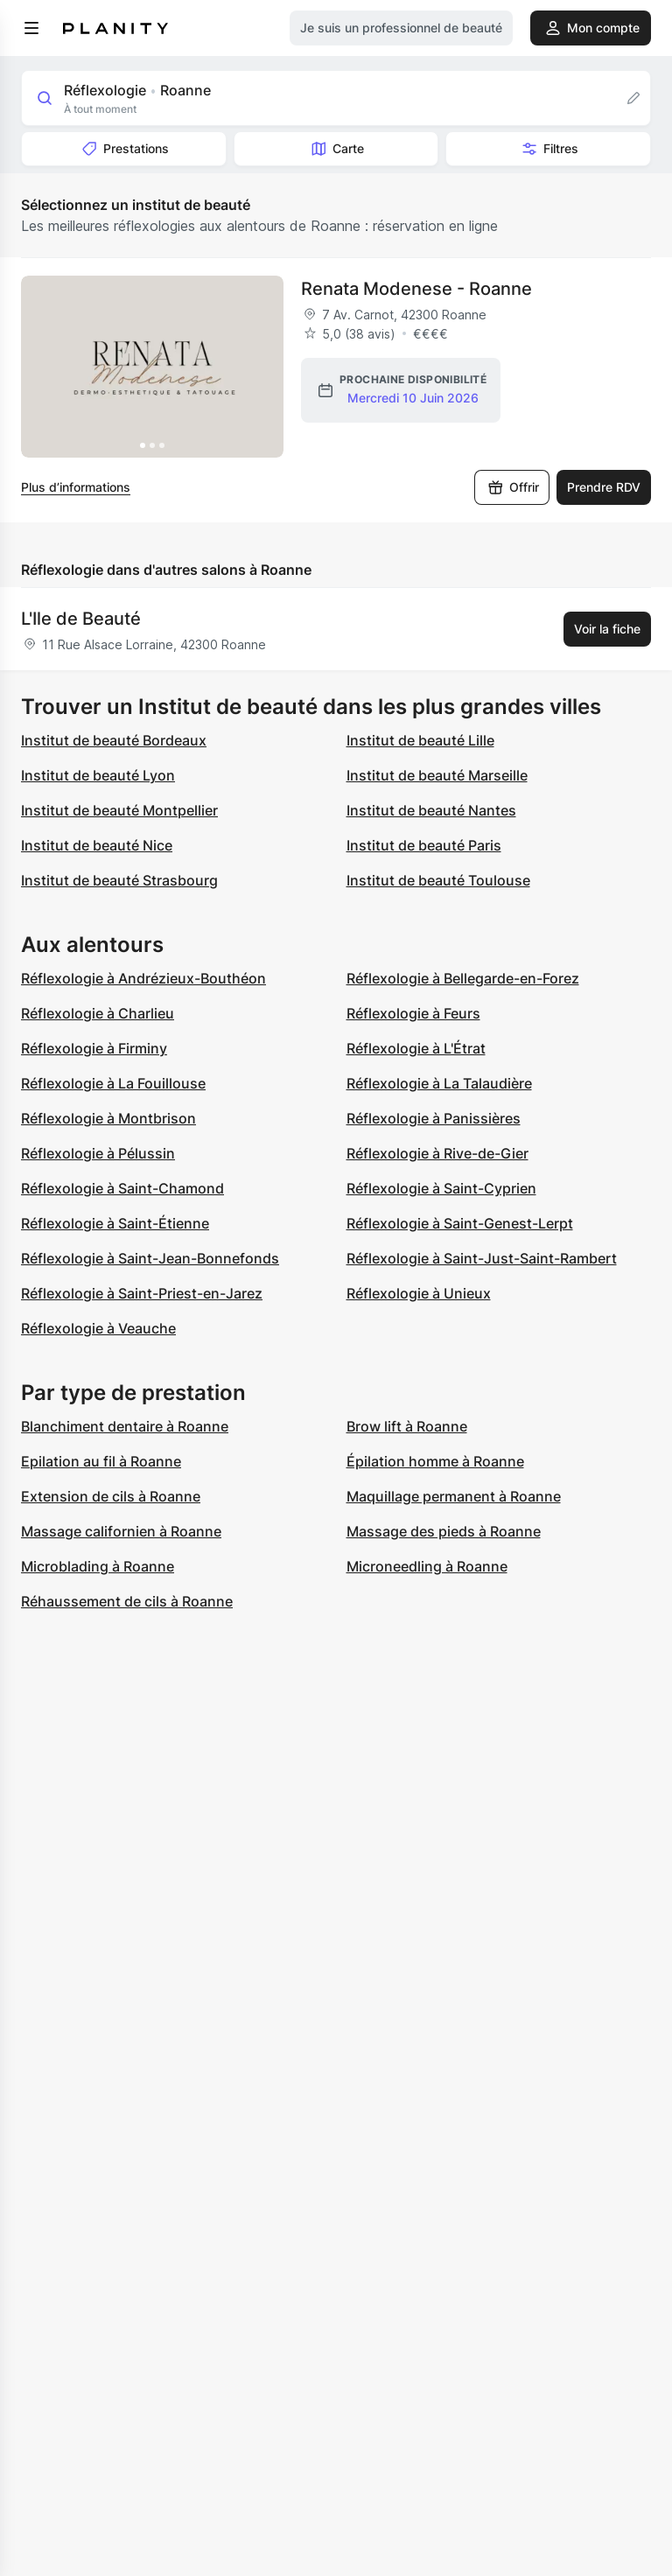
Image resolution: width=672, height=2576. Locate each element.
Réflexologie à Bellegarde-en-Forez (462, 978)
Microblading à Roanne (97, 1566)
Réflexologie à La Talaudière (439, 1083)
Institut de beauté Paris (423, 845)
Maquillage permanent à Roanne (453, 1496)
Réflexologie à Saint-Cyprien (441, 1188)
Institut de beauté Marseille (437, 775)
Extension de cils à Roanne (110, 1496)
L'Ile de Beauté (81, 618)
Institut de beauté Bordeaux (113, 740)
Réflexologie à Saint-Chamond (122, 1188)
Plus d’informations (75, 487)
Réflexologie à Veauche (98, 1328)
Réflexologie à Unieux (418, 1293)
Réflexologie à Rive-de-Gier (437, 1153)
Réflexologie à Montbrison (108, 1118)
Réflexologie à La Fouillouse (113, 1083)
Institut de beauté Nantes (431, 810)
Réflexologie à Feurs (413, 1013)
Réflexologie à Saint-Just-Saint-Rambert (481, 1258)
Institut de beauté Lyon (98, 775)
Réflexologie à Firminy (94, 1048)
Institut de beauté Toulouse (438, 880)
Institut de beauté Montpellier (119, 810)
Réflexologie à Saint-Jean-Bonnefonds (150, 1258)
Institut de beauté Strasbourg (119, 880)
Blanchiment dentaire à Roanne (124, 1426)
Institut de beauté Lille (420, 740)
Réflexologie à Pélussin (98, 1153)
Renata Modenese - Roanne (416, 288)
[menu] (31, 28)
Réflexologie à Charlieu (97, 1013)
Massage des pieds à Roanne (443, 1531)
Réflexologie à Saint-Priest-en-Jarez (141, 1293)
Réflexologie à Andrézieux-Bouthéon (143, 978)
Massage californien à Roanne (121, 1531)
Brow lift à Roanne (406, 1426)
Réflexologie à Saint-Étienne (115, 1223)
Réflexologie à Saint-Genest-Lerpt (459, 1223)
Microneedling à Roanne (427, 1566)
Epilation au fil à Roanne (101, 1461)
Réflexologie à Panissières (433, 1118)
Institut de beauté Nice (96, 845)
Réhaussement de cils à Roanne (127, 1601)
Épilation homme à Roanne (435, 1461)
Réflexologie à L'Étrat (416, 1048)
